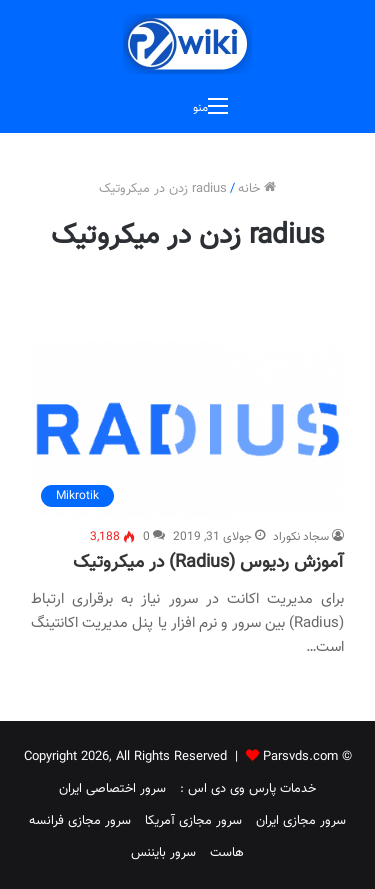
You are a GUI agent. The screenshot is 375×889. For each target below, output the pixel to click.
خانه (257, 189)
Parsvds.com (300, 757)
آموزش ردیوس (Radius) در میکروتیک (208, 563)
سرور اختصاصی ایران (112, 789)
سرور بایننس (163, 853)
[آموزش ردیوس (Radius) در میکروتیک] (187, 429)
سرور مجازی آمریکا (193, 821)
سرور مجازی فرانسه (80, 821)
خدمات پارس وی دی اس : (248, 789)
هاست (227, 853)
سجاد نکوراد (301, 537)
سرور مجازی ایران (301, 821)
